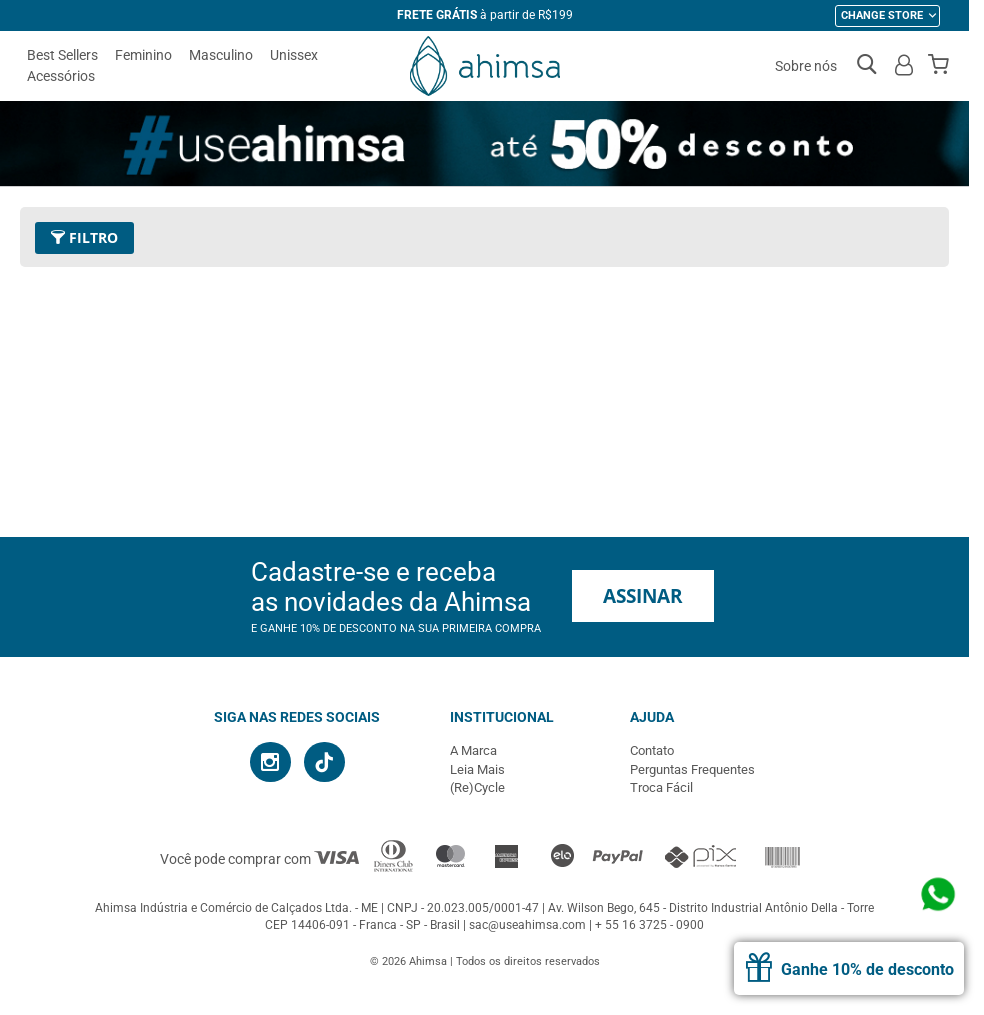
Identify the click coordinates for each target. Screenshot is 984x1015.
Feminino (143, 55)
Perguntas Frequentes (692, 769)
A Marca (473, 750)
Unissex (294, 55)
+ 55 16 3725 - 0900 (649, 925)
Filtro (84, 237)
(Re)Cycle (477, 787)
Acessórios (61, 76)
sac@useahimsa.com (527, 925)
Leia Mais (477, 769)
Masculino (221, 55)
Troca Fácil (661, 787)
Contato (652, 750)
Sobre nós (806, 66)
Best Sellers (62, 55)
